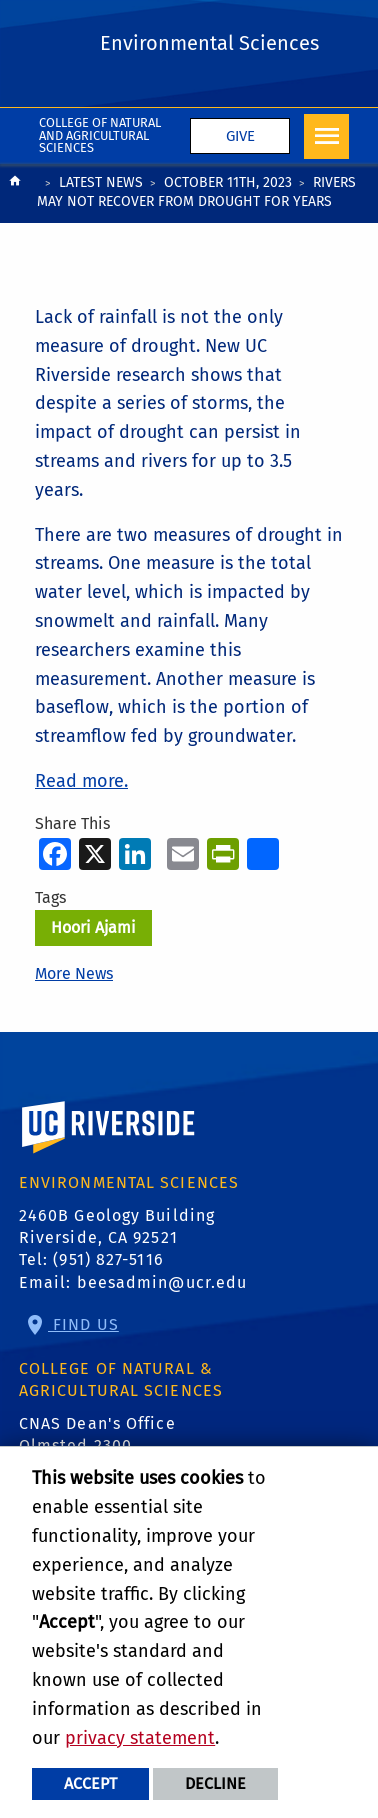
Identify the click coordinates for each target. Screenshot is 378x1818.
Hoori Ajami (93, 927)
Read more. (81, 781)
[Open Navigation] (326, 136)
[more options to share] (263, 853)
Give (240, 136)
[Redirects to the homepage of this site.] (15, 194)
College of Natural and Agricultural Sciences (100, 135)
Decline (215, 1783)
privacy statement (140, 1738)
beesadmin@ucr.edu (162, 1282)
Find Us (83, 1324)
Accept (90, 1783)
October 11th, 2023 (228, 182)
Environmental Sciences (209, 43)
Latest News (101, 182)
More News (74, 973)
